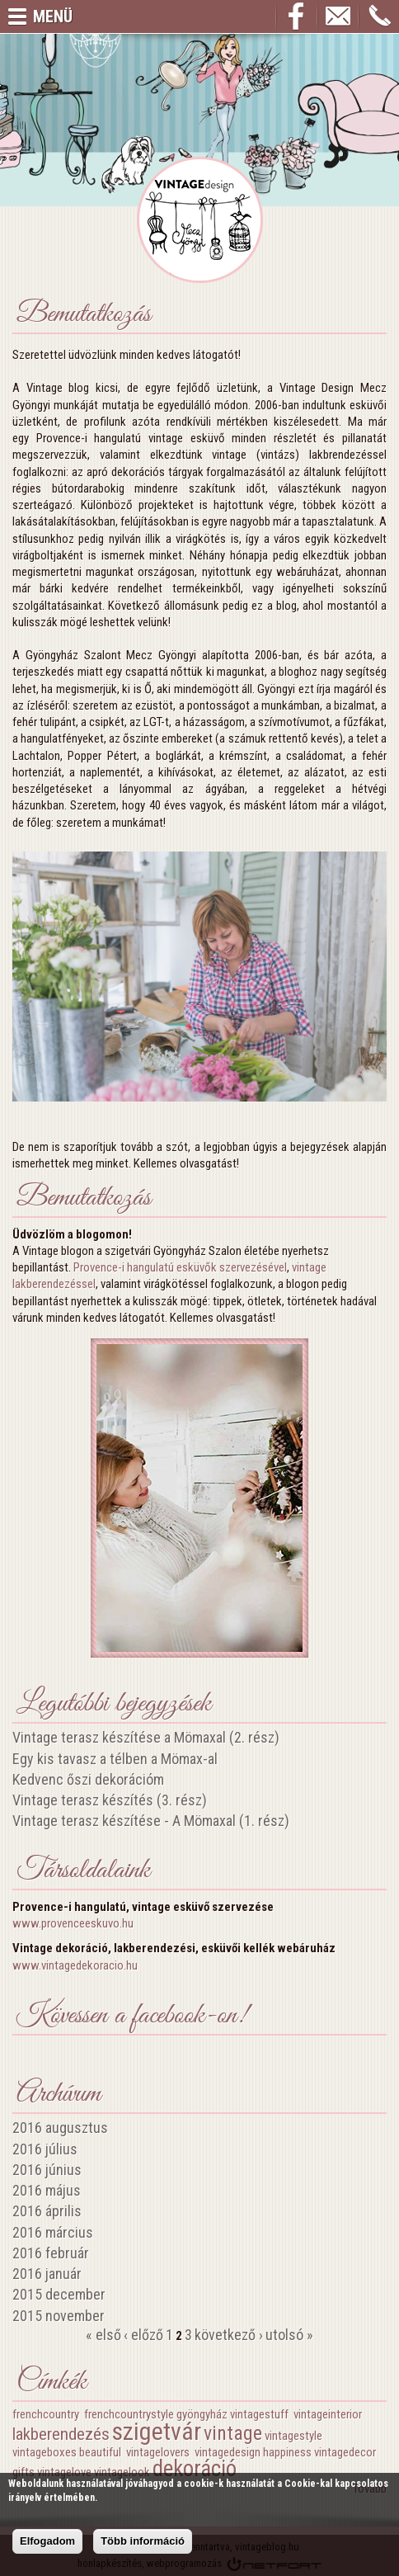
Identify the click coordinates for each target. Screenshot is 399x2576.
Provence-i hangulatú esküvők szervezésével (180, 1267)
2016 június (47, 2169)
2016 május (46, 2190)
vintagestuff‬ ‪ (260, 2414)
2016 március (52, 2232)
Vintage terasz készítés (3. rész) (109, 1800)
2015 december (59, 2294)
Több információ (143, 2541)
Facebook (297, 16)
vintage (233, 2433)
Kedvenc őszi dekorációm (88, 1779)
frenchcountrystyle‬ (129, 2414)
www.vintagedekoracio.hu (75, 1965)
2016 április (47, 2211)
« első (103, 2334)
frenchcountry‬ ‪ (47, 2414)
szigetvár (156, 2431)
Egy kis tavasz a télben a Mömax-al (115, 1758)
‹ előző (143, 2334)
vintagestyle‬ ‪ (295, 2435)
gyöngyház (202, 2414)
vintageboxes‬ (44, 2452)
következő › (229, 2334)
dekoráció (195, 2469)
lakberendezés (61, 2434)
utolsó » (289, 2334)
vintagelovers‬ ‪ (159, 2452)
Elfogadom (47, 2541)
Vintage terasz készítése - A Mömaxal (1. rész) (150, 1820)
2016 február (50, 2253)
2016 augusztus (60, 2127)
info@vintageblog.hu (338, 16)
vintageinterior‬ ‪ (328, 2414)
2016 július (44, 2149)
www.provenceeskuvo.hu (73, 1923)
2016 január (47, 2273)
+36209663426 (379, 16)
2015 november (58, 2315)
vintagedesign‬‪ (228, 2452)
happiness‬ (287, 2452)
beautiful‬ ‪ (101, 2452)
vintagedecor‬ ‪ (346, 2452)
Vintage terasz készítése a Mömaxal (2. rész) (145, 1737)
